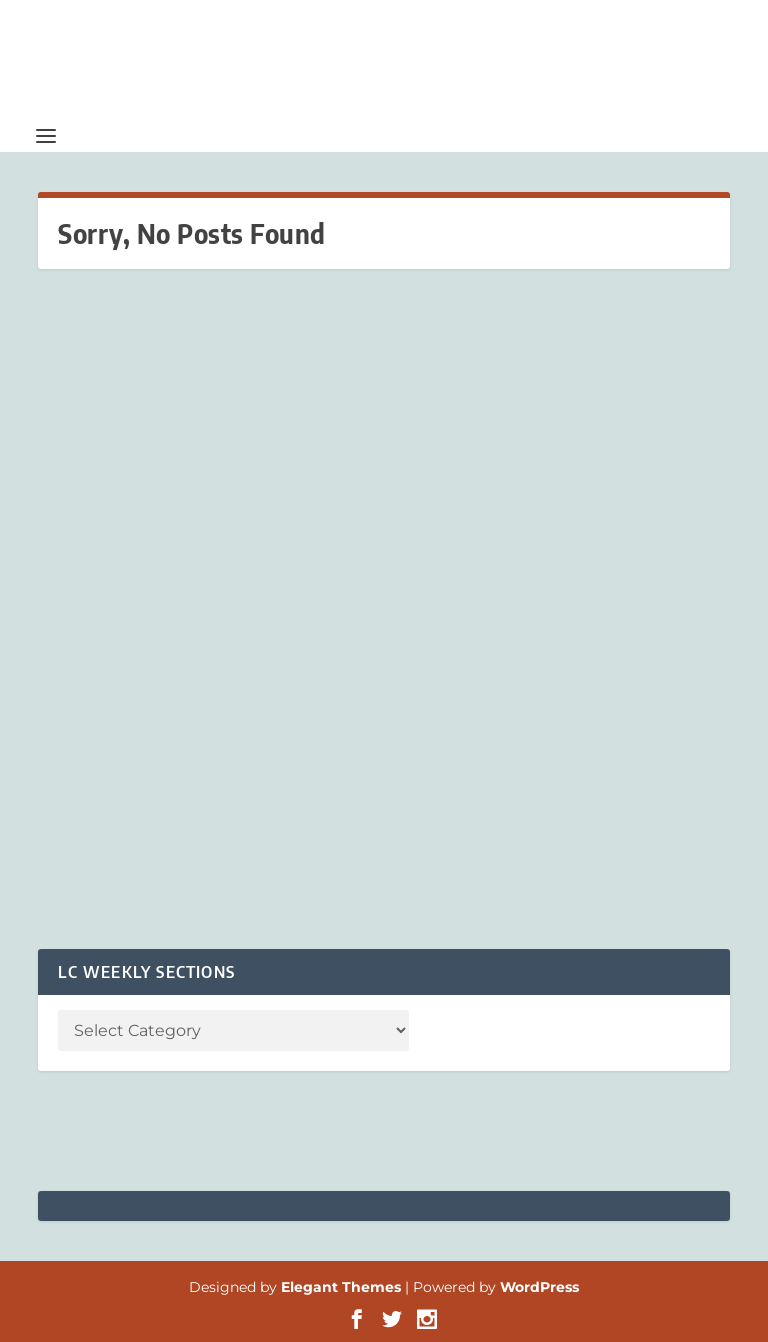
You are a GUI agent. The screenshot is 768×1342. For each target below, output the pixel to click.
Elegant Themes (341, 1287)
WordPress (539, 1287)
